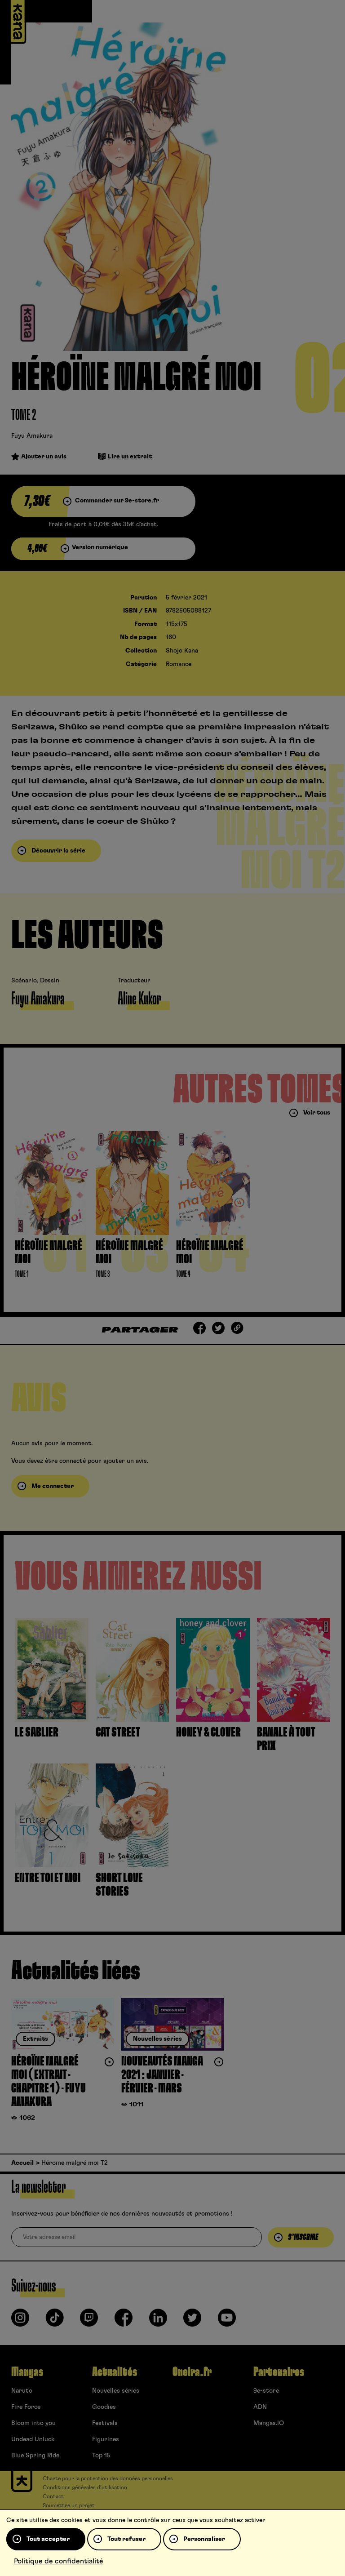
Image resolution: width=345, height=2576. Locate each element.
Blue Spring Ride (35, 2455)
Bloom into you (33, 2423)
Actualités (114, 2372)
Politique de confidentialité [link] (58, 2561)
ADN (260, 2407)
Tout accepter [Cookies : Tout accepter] (48, 2539)
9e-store (266, 2391)
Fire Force (25, 2407)
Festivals (105, 2423)
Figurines (105, 2439)
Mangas (27, 2372)
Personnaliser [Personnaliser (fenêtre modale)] (204, 2539)
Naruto (21, 2391)
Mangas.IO (268, 2423)
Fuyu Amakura (32, 436)
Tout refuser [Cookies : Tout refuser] (126, 2539)
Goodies (104, 2407)
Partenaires (278, 2372)
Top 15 (101, 2455)
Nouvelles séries (115, 2391)
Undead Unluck (32, 2439)
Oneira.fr (192, 2372)
